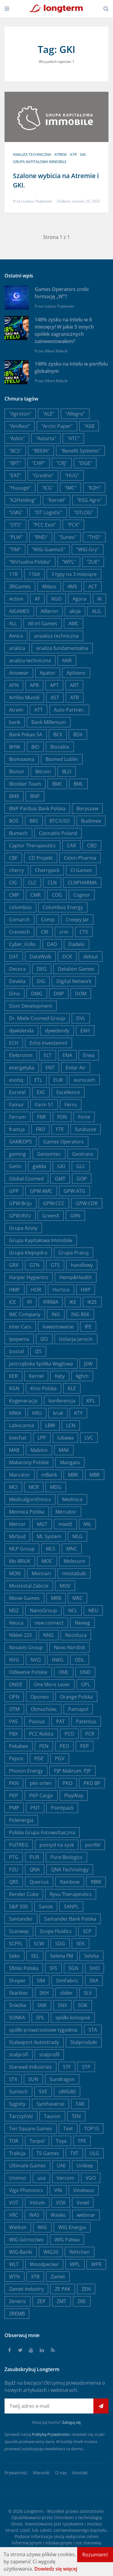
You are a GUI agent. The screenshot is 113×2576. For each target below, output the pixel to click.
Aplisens (76, 673)
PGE (39, 1758)
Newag (82, 1622)
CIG (13, 882)
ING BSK (80, 1314)
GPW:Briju (20, 1203)
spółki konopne (72, 2017)
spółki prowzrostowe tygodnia (43, 2030)
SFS (53, 1968)
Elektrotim (21, 1055)
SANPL (71, 1906)
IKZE (92, 1302)
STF (67, 2067)
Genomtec (49, 1154)
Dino (14, 993)
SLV (88, 1993)
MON (14, 1573)
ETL (38, 1080)
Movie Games (24, 1598)
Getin (15, 1166)
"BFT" (15, 463)
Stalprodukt (83, 2042)
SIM (41, 1980)
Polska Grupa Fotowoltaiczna (42, 1832)
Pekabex (18, 1746)
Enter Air (76, 1067)
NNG (48, 1635)
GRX (13, 1265)
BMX (14, 796)
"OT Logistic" (48, 512)
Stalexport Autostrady (34, 2042)
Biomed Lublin (62, 759)
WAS (34, 2215)
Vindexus (83, 2190)
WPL (75, 2264)
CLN (52, 882)
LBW (50, 1425)
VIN (58, 2190)
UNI (61, 2165)
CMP (14, 895)
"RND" (41, 537)
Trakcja (17, 2153)
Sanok (46, 1906)
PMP (14, 1807)
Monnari (41, 1573)
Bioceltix (59, 747)
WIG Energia (72, 2227)
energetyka (21, 1067)
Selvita (91, 1956)
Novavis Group (26, 1647)
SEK (80, 1943)
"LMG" (16, 512)
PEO (64, 1746)
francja (17, 1129)
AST (55, 697)
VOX (60, 2202)
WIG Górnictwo (26, 2239)
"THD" (94, 537)
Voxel (83, 2202)
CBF (13, 858)
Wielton (18, 2227)
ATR (73, 154)
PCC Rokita (41, 1733)
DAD (52, 944)
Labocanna (21, 1425)
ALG (96, 611)
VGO (91, 2178)
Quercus (39, 1882)
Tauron (52, 2116)
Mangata (70, 1462)
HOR (36, 1289)
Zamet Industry (26, 2289)
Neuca (16, 1622)
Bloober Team (25, 784)
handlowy (82, 1265)
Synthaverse (50, 2104)
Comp (48, 919)
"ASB (89, 426)
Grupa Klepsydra (28, 1252)
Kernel (36, 1376)
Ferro (70, 1104)
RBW (96, 1882)
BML (78, 784)
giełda (39, 1166)
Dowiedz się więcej (55, 2568)
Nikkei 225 (20, 1635)
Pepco (16, 1758)
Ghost (17, 2524)
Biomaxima (21, 759)
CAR (71, 845)
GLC (80, 1166)
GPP (14, 1191)
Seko (14, 1956)
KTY (78, 1413)
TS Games (47, 2153)
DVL (80, 1018)
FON (62, 1117)
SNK (42, 2005)
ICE (12, 1302)
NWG (58, 1659)
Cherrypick (47, 870)
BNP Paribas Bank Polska (37, 808)
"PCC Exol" (44, 524)
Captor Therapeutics (32, 845)
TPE (82, 2141)
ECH (13, 1043)
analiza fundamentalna (62, 648)
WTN (14, 2276)
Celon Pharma (80, 858)
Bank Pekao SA (25, 734)
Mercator (66, 1511)
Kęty (60, 1376)
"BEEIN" (41, 450)
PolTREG (18, 1845)
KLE (72, 1388)
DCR (67, 956)
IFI (29, 1302)
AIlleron (49, 611)
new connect (49, 1622)
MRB (56, 1598)
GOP (82, 1178)
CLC (32, 882)
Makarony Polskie (29, 1462)
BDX (78, 734)
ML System (49, 1536)
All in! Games (42, 623)
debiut (90, 956)
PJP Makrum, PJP (72, 1770)
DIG (41, 981)
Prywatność (16, 2472)
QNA (35, 1869)
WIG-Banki (20, 2252)
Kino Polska (43, 1388)
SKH (44, 1993)
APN (14, 685)
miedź (65, 1524)
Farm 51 (44, 1104)
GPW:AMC (41, 1191)
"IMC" (70, 487)
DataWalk (40, 956)
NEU (93, 1610)
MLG (77, 1536)
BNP (35, 796)
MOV (65, 1585)
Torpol (37, 2141)
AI (99, 598)
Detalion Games (76, 969)
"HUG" (72, 475)
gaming (17, 1154)
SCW (39, 1943)
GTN (34, 1265)
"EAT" (15, 475)
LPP (42, 1437)
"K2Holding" (22, 500)
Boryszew (87, 808)
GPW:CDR (87, 1203)
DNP (59, 993)
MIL (87, 1524)
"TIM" (15, 549)
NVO (35, 1659)
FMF (41, 1117)
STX (13, 2079)
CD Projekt (41, 858)
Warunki (41, 2472)
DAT (13, 956)
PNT (35, 1807)
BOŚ (13, 821)
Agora (79, 598)
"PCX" (73, 524)
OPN (14, 1696)
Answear (19, 673)
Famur (16, 1104)
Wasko (58, 2215)
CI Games (81, 870)
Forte (84, 1117)
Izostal (16, 1351)
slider (66, 1993)
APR (34, 685)
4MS (72, 586)
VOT (13, 2202)
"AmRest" (19, 426)
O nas (61, 2472)
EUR (58, 1080)
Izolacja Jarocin (76, 1339)
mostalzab (74, 1573)
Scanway (19, 1931)
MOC (47, 1561)
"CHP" (38, 463)
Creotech (19, 932)
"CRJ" (61, 463)
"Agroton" (20, 413)
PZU (13, 1869)
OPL (85, 1684)
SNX (62, 2005)
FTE (60, 1129)
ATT (38, 710)
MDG (55, 1487)
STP (86, 2067)
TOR (13, 2141)
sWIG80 (67, 2091)
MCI (13, 1487)
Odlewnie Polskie (28, 1672)
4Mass (49, 586)
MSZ (14, 1610)
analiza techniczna (32, 154)
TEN (76, 2116)
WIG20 (50, 2252)
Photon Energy (26, 1770)
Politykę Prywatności (50, 2434)
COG (57, 895)
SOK (82, 2005)
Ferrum (17, 1117)
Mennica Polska (26, 1511)
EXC (41, 1092)
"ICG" (47, 487)
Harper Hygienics (28, 1277)
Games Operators (63, 1141)
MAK (64, 1450)
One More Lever (52, 1684)
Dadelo (76, 944)
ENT (50, 1067)
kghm (82, 1376)
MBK (73, 1474)
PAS (13, 1721)
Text (68, 2128)
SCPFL (16, 1943)
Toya (61, 2141)
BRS (34, 821)
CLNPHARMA (82, 882)
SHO (94, 1968)
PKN (14, 1783)
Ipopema (19, 1339)
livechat (18, 1437)
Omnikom (64, 2517)
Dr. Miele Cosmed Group (37, 1018)
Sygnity (17, 2104)
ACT (92, 586)
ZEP (41, 2301)
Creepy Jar (77, 919)
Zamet (58, 2276)
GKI (83, 154)
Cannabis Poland (58, 833)
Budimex (91, 821)
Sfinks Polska (23, 1968)
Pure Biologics (66, 1857)
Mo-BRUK (19, 1561)
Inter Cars (20, 1326)
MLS (50, 1548)
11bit (34, 574)
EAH (85, 1030)
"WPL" (69, 561)
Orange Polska (76, 1696)
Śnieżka (17, 2005)
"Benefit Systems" (80, 450)
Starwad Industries (30, 2067)
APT (54, 685)
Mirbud (17, 1536)
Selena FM (61, 1956)
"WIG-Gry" (87, 549)
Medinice (72, 1499)
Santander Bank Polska (70, 1919)
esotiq (16, 1080)
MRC (77, 1598)
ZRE (81, 2301)
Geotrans (82, 1154)
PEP (84, 1746)
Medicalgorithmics (30, 1499)
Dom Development (30, 1006)
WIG (42, 2227)
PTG (13, 1857)
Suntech (18, 2091)
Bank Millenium (48, 722)
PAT (60, 1721)
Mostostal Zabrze (29, 1585)
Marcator (19, 1474)
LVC (89, 1437)
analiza (17, 648)
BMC (57, 784)
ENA (67, 1055)
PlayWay (73, 1795)
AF (37, 598)
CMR (35, 895)
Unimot (17, 2178)
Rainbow (70, 1882)
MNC (71, 1548)
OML (63, 1672)
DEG (42, 969)
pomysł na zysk (56, 1845)
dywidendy (57, 1030)
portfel (92, 1845)
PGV (59, 1758)
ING (56, 1314)
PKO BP (91, 1783)
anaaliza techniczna (56, 635)
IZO (44, 1339)
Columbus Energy (63, 907)
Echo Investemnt (48, 1043)
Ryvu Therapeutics (71, 1894)
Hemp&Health (75, 1277)
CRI (44, 932)
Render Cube (24, 1894)
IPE (88, 1326)
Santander (21, 1919)
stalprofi (18, 2054)
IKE (72, 1302)
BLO (66, 771)
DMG (36, 993)
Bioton (16, 771)
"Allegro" (75, 413)
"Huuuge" (20, 487)
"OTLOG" (83, 512)
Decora (17, 969)
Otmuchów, (44, 1709)
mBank (49, 1474)
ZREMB (17, 2313)
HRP (85, 1289)
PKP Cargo (41, 1795)
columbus (20, 907)
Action (16, 598)
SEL (35, 1956)
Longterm (33, 2511)
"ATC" (73, 438)
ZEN (86, 2289)
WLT (14, 2264)
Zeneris (17, 2301)
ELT (48, 1055)
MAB (14, 1450)
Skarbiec (18, 1993)
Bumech (18, 833)
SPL (40, 2017)
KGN (14, 1388)
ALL (13, 623)
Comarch (19, 919)
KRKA (15, 1413)
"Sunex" (67, 537)
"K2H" (94, 487)
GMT (60, 1178)
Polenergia (21, 1820)
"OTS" (15, 524)
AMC (73, 623)
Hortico (61, 1289)
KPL (90, 1400)
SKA (93, 1980)
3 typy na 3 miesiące (74, 574)
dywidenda (21, 1030)
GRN (75, 1215)
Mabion (39, 1450)
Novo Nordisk (69, 1647)
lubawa (65, 1437)
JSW (88, 1363)
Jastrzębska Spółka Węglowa (41, 1363)
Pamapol (78, 1709)
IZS (38, 1351)
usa (41, 2178)
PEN (44, 1746)
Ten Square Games (30, 2128)
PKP (13, 1795)
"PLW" (16, 537)
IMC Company (24, 1314)
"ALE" (48, 413)
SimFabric (67, 1980)
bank (14, 722)
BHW (14, 747)
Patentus (86, 1721)
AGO (56, 598)
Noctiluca (75, 1635)
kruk (58, 1413)
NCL (72, 1610)
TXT (74, 2153)
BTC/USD (59, 821)
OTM (14, 1709)
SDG (60, 1943)
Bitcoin (43, 771)
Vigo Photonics (26, 2190)
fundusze (85, 1129)
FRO (40, 1129)
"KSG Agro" (89, 500)
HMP (14, 1289)
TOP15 (91, 2128)
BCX (57, 734)
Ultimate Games (27, 2165)
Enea (88, 1055)
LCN (70, 1425)
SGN (73, 1968)
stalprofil (49, 2054)
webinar (86, 2215)
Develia (17, 981)
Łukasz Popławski (37, 201)
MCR (34, 1487)
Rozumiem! (95, 2554)
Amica (16, 635)
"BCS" (15, 450)
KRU (37, 1413)
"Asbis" (17, 438)
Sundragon (62, 2079)
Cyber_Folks (22, 944)
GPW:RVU (20, 1215)
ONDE (16, 1684)
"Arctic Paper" (57, 426)
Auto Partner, (69, 710)
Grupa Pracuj (73, 1252)
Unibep (85, 2165)
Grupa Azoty (23, 1228)
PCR (89, 1733)
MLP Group (22, 1548)
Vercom (65, 2178)
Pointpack (62, 1807)
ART (74, 685)
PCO (69, 1733)
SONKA (17, 2017)
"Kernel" (56, 500)
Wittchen (79, 2252)
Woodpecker (44, 2264)
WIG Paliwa (67, 2239)
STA (93, 2030)
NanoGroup (43, 1610)
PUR (34, 1857)
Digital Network (73, 981)
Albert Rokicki (56, 351)
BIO (35, 747)
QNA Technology (70, 1869)
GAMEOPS (20, 1141)
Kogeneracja (23, 1400)
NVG (14, 1659)
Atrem (61, 154)
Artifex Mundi (24, 697)
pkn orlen (41, 1783)
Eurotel (17, 1092)
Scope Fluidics (56, 1931)
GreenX (50, 1215)
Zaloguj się (71, 2422)
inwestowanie (58, 1326)
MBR (94, 1474)
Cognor (81, 895)
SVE (43, 2091)
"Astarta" (46, 438)
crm (63, 932)
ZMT (61, 2301)
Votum (37, 2202)
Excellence (68, 1092)
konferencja (62, 1400)
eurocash (84, 1080)
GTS (55, 1265)
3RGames (20, 586)
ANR (67, 660)
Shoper (17, 1980)
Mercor (17, 1524)
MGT (42, 1524)
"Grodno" (43, 475)
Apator (47, 673)
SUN (33, 2079)
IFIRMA (50, 1302)
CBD (92, 845)
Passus (37, 1721)
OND (85, 1672)
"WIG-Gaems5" (48, 549)
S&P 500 (18, 1906)
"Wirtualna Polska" (30, 561)
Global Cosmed (26, 1178)
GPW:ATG (74, 1191)
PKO (67, 1783)
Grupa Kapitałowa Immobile (40, 161)
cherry (16, 870)
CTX (84, 932)
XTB (35, 2276)
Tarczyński (21, 2116)
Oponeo (39, 1696)
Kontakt (80, 2472)
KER (13, 1376)
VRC (13, 2215)
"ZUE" (93, 561)
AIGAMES (19, 611)
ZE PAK (63, 2289)
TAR (80, 2104)
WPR (96, 2264)
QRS (13, 1882)
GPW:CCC (53, 1203)
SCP (87, 1931)
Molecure (74, 1561)
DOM (80, 993)
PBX (13, 1733)
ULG (94, 2153)
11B (13, 574)
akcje (75, 611)
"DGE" (85, 463)
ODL (79, 1659)
